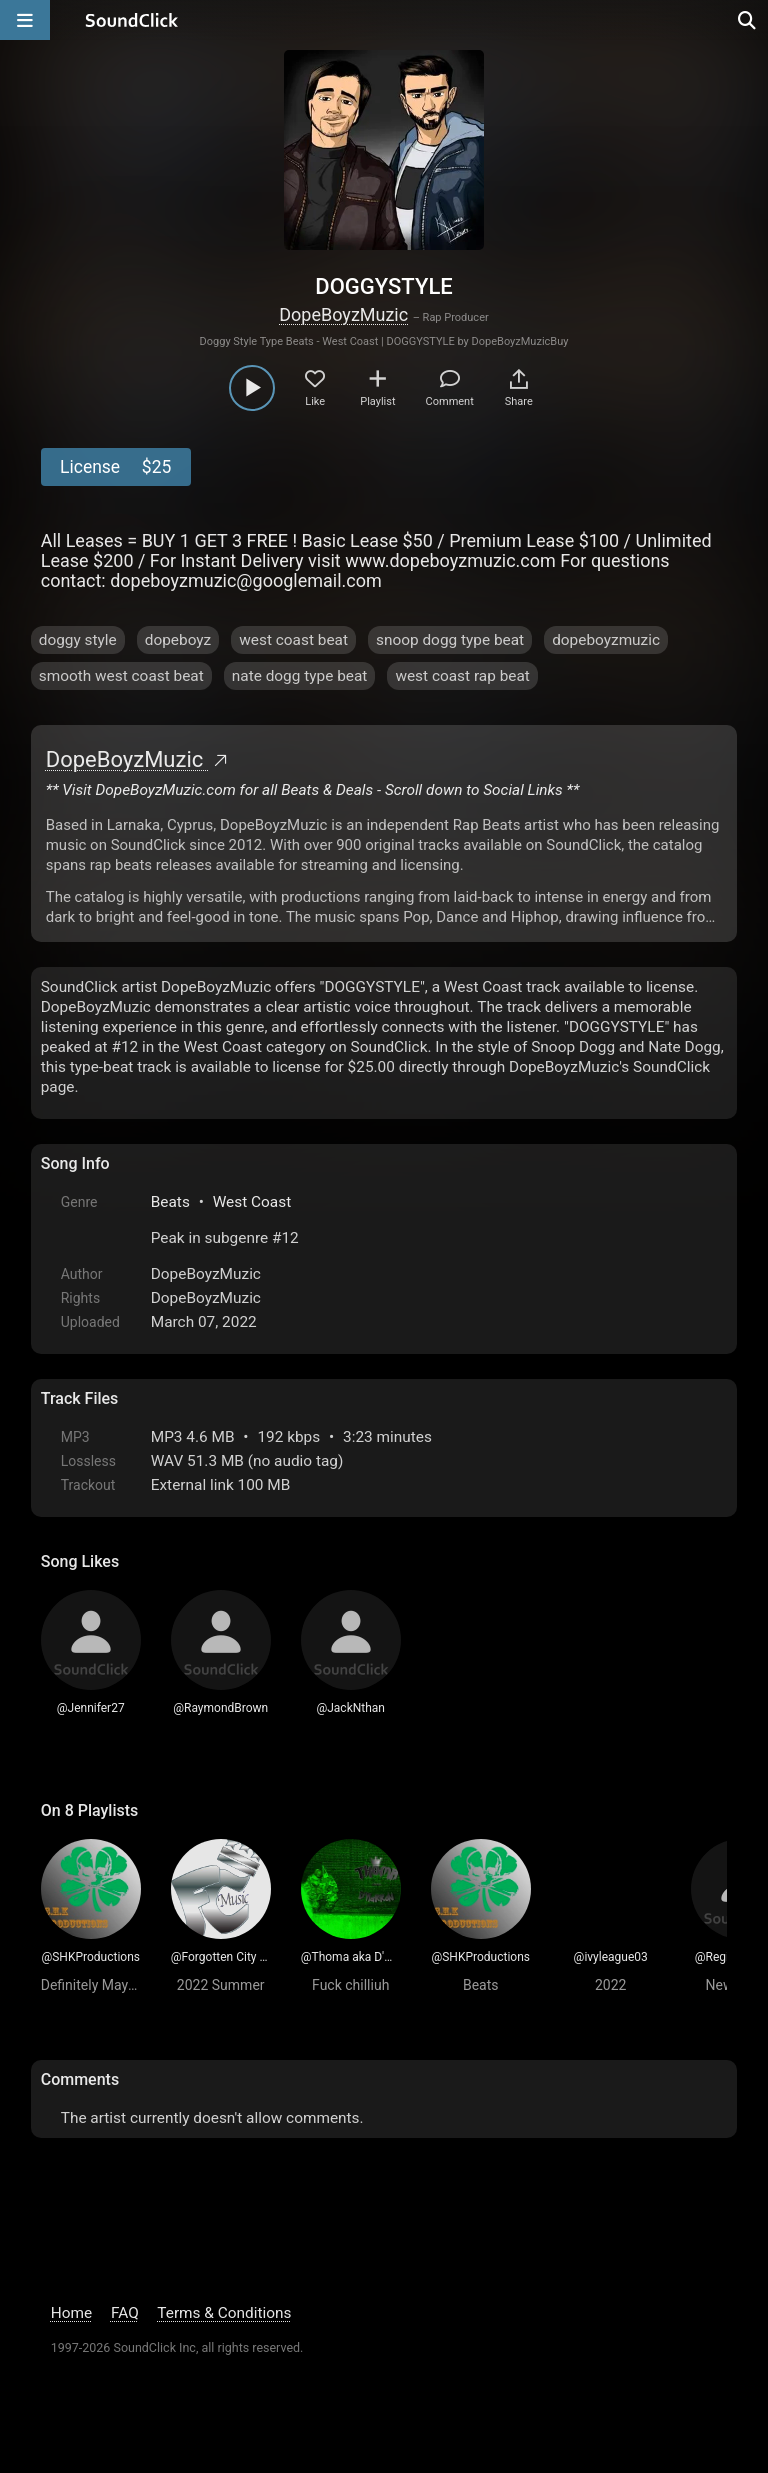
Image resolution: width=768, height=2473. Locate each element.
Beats (170, 1202)
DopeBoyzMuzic (343, 314)
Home (71, 2313)
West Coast (252, 1202)
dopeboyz (178, 640)
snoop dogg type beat (450, 640)
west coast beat (293, 640)
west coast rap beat (462, 676)
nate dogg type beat (300, 676)
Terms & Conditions (224, 2313)
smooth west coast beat (121, 676)
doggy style (78, 640)
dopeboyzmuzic (606, 640)
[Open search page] (748, 20)
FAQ (125, 2313)
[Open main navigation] (25, 20)
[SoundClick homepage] (132, 20)
